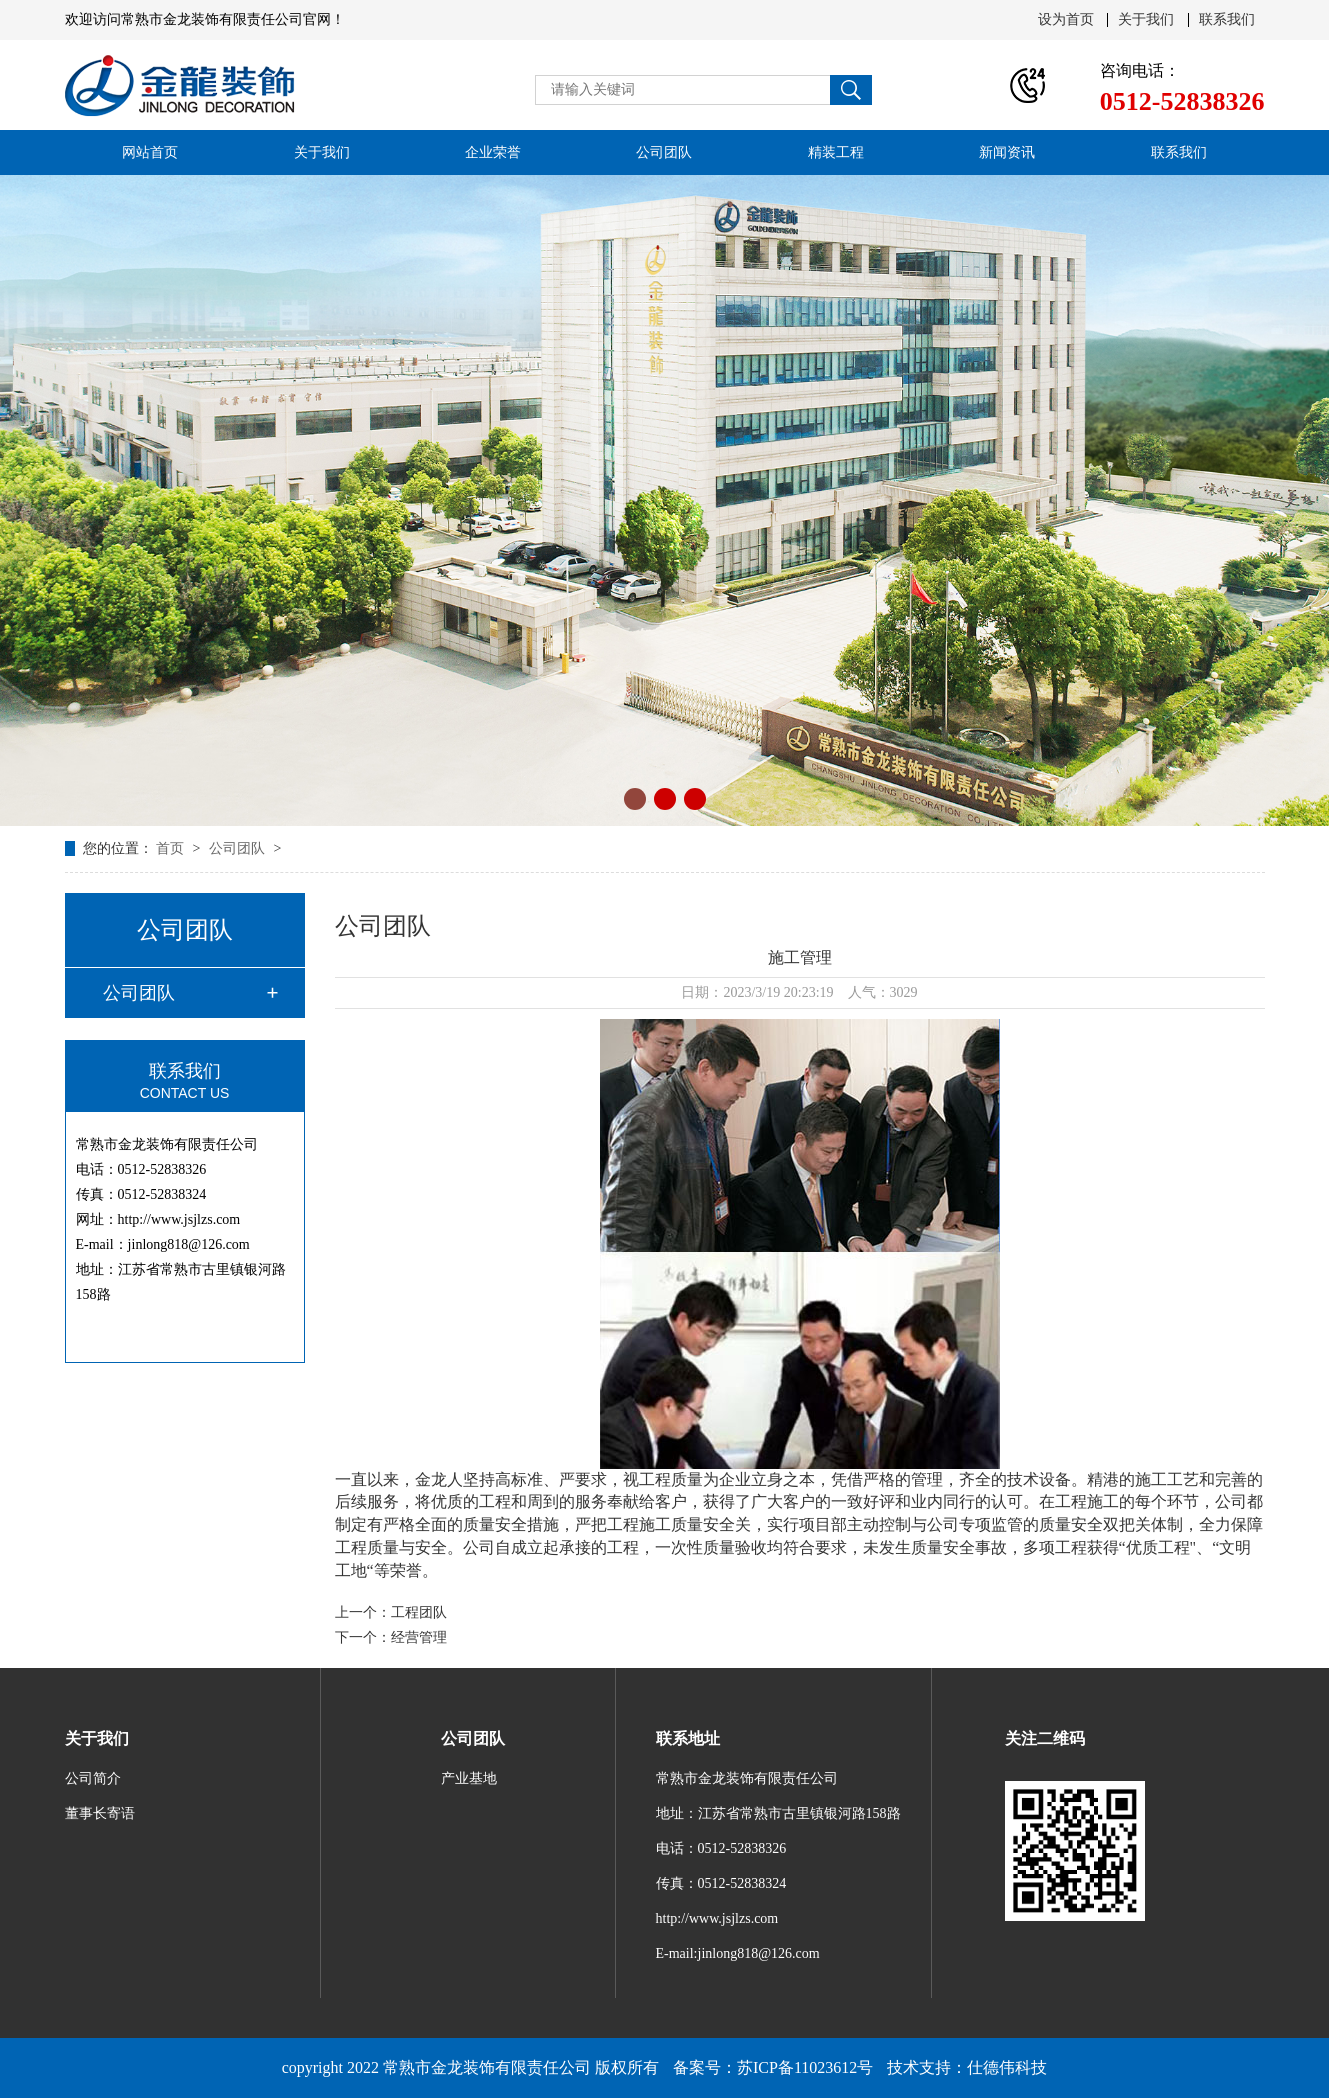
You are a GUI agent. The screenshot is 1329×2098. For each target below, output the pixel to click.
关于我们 (1146, 20)
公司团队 (664, 152)
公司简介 (93, 1778)
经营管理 (419, 1637)
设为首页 (1066, 20)
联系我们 (1227, 20)
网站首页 (150, 152)
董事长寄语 (100, 1813)
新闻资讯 (1007, 152)
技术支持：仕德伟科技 (967, 2067)
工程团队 (419, 1612)
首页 (172, 848)
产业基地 (469, 1778)
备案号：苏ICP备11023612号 (773, 2067)
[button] (635, 799)
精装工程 (836, 152)
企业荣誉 (493, 152)
